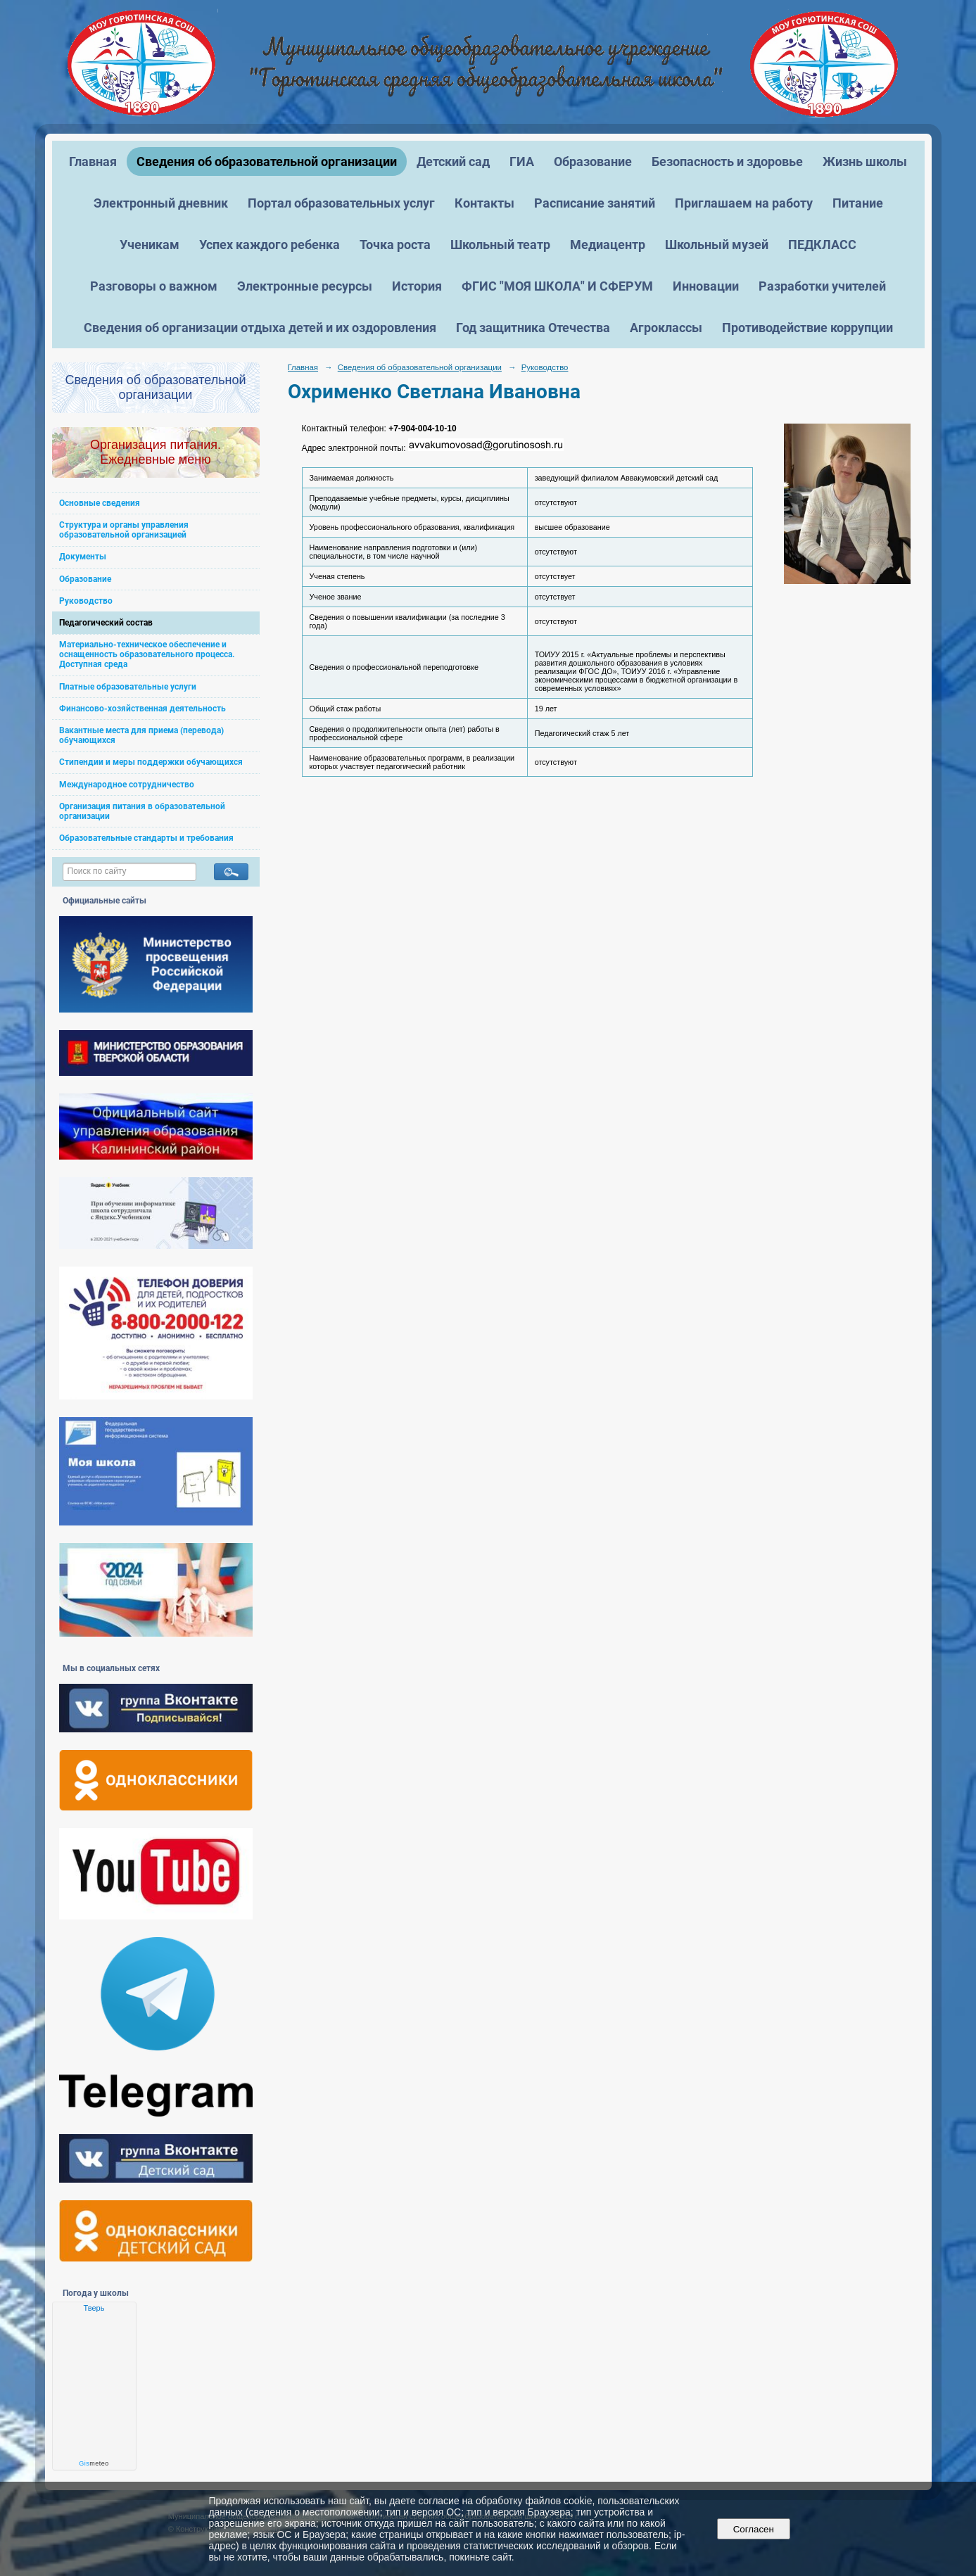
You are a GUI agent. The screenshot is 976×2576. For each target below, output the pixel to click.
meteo (94, 2463)
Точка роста (395, 244)
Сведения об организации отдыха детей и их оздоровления (260, 327)
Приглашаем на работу (744, 203)
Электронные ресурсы (304, 286)
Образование (593, 161)
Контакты (484, 203)
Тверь (94, 2308)
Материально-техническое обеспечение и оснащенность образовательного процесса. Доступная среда (146, 654)
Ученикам (149, 244)
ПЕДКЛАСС (822, 244)
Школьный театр (500, 244)
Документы (82, 556)
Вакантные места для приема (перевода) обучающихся (141, 735)
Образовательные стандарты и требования (146, 838)
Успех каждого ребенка (269, 244)
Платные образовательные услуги (127, 687)
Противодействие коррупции (807, 327)
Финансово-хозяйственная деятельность (142, 708)
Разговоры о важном (153, 286)
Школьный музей (716, 244)
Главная (93, 161)
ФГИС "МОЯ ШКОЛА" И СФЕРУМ (557, 286)
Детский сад (453, 161)
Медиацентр (607, 244)
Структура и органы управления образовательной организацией (124, 530)
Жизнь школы (865, 161)
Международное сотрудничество (126, 784)
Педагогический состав (106, 623)
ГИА (521, 161)
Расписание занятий (594, 203)
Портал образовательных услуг (341, 203)
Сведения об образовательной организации (267, 161)
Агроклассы (666, 327)
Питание (857, 203)
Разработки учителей (822, 286)
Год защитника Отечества (533, 327)
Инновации (706, 286)
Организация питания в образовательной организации (142, 811)
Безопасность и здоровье (727, 161)
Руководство (86, 601)
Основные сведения (99, 503)
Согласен (753, 2529)
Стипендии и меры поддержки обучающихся (151, 762)
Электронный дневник (161, 203)
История (417, 286)
